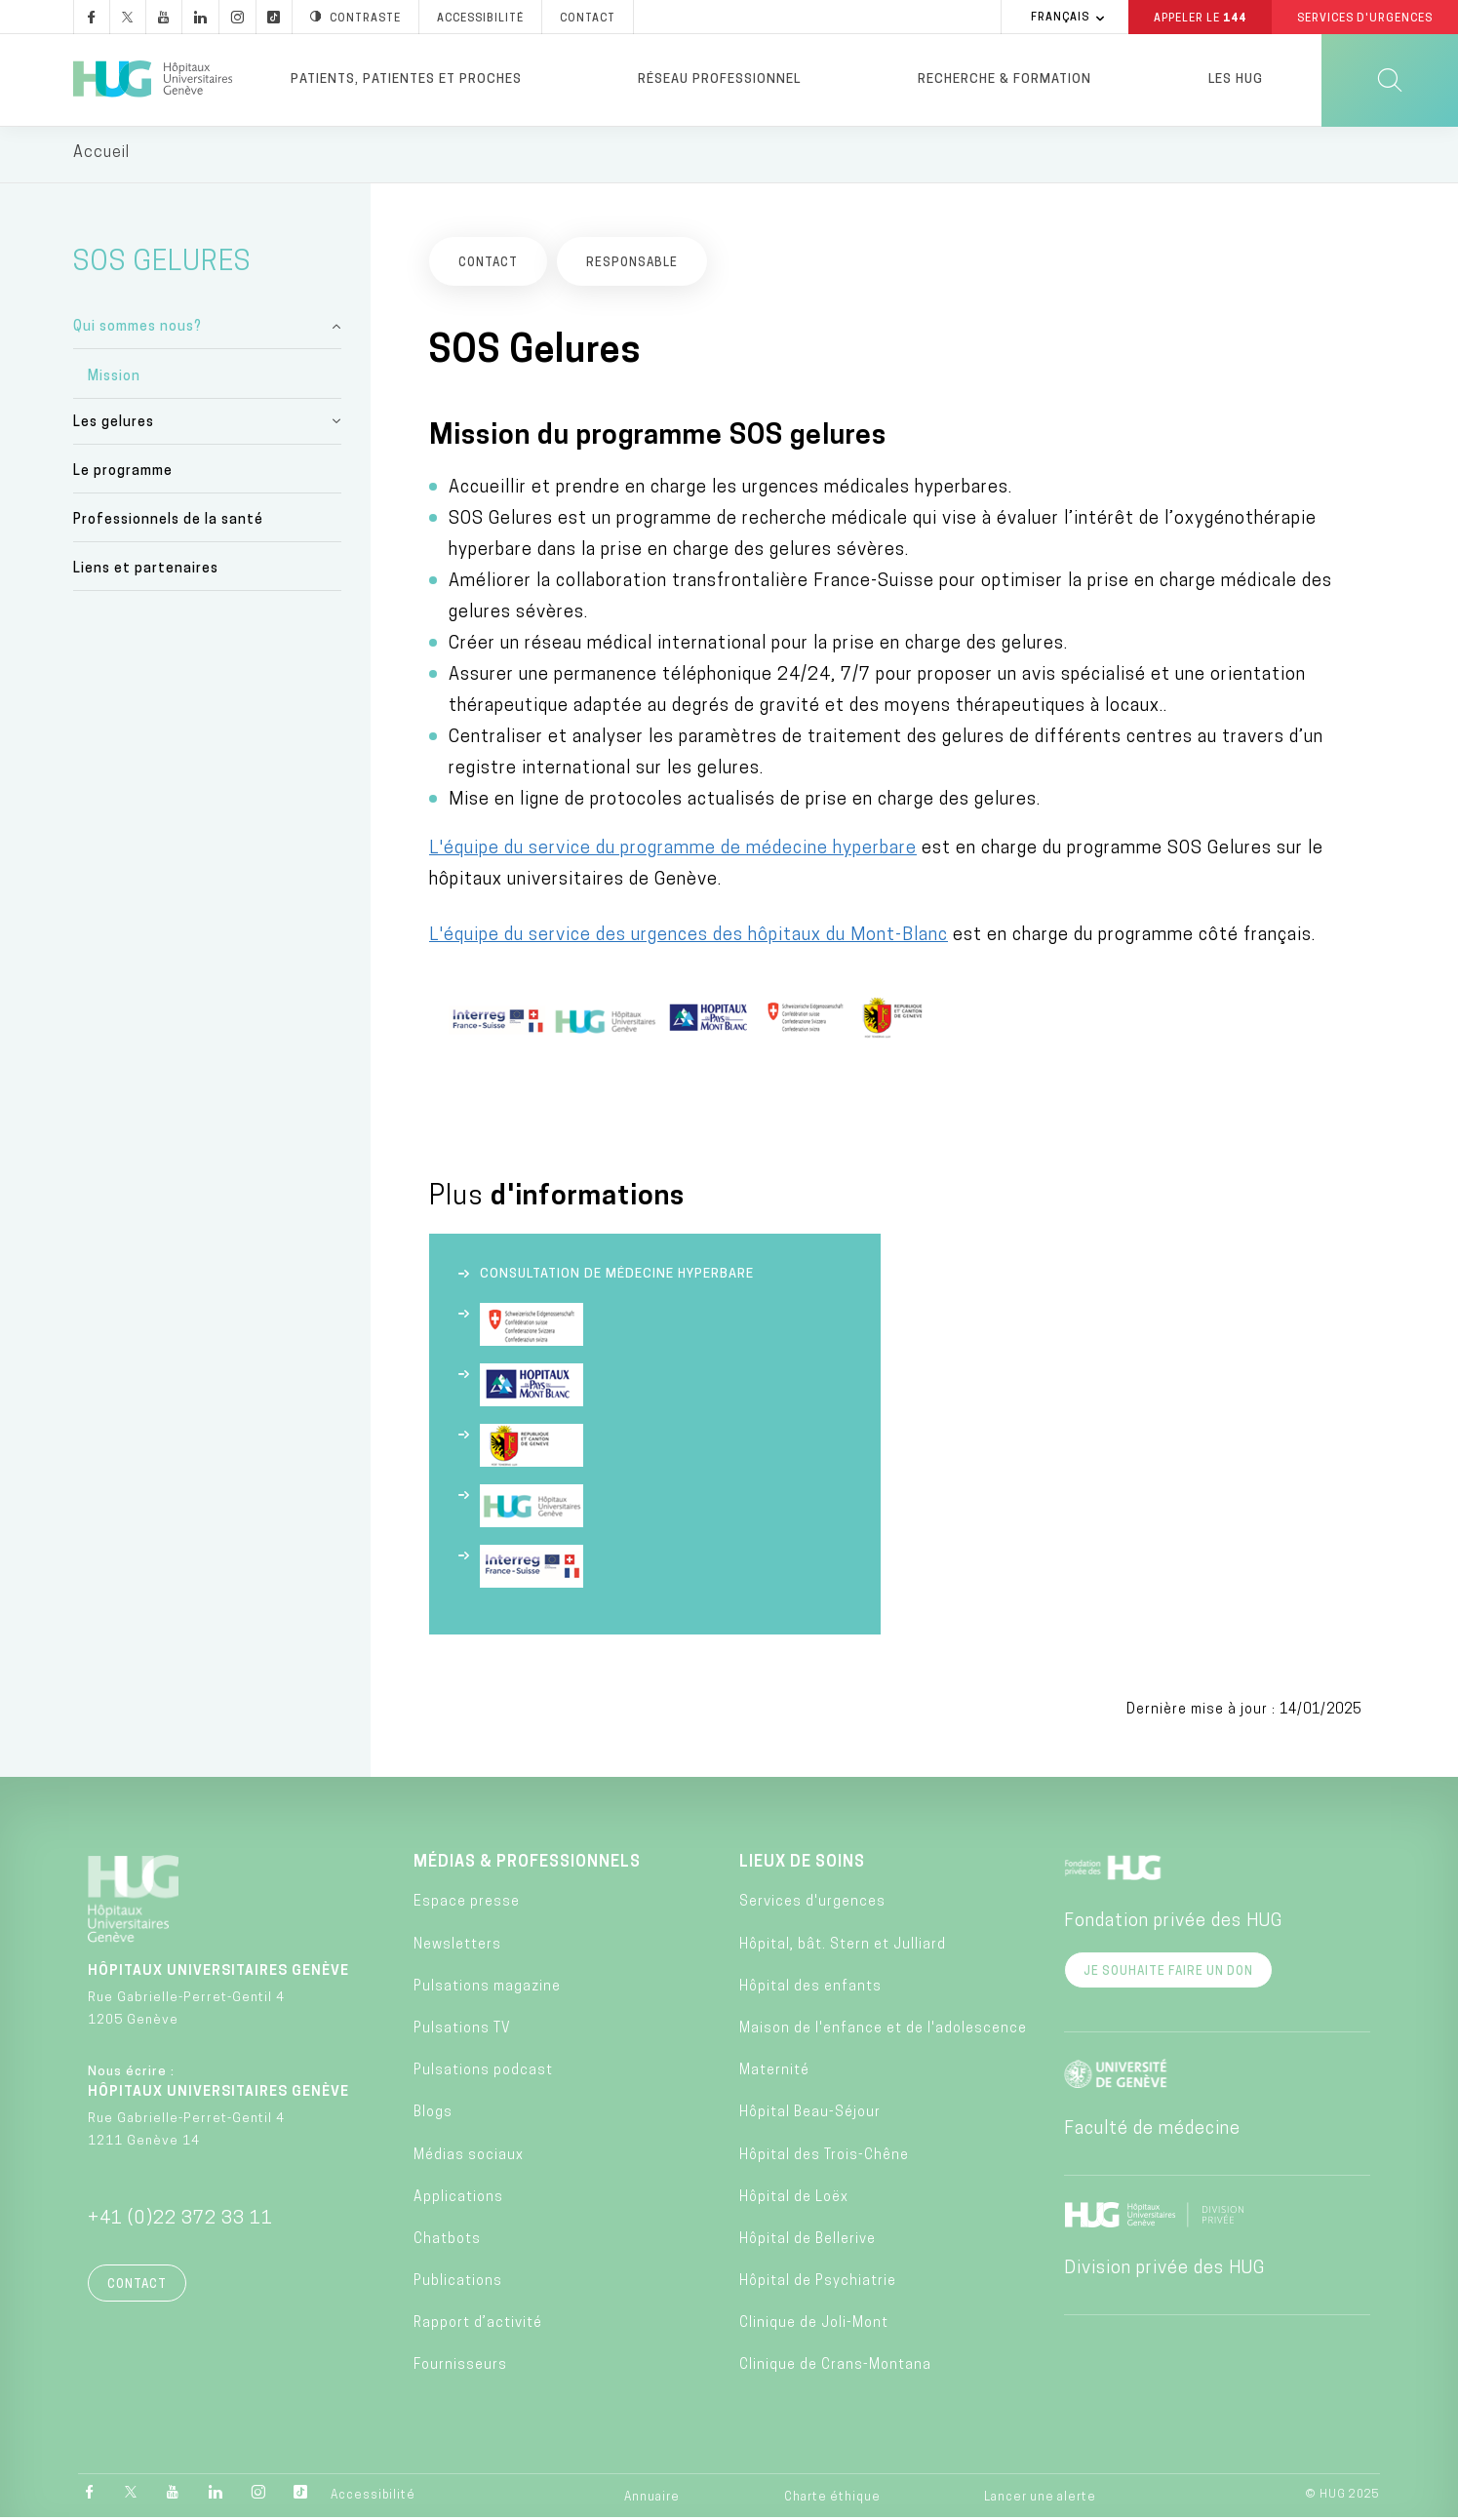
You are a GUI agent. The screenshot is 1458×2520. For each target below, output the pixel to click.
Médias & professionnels (527, 1865)
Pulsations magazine (487, 1990)
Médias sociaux (469, 2157)
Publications (458, 2284)
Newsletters (457, 1947)
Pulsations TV (462, 2032)
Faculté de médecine (1152, 2132)
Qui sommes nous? (137, 330)
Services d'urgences (812, 1905)
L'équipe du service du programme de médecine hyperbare (673, 852)
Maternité (774, 2074)
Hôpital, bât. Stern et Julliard (842, 1947)
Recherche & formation (1004, 79)
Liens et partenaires (145, 572)
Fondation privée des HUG (1173, 1924)
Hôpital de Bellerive (807, 2242)
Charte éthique (832, 2499)
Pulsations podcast (483, 2074)
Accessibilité (373, 2498)
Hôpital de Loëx (793, 2200)
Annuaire (652, 2499)
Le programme (123, 474)
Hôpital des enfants (810, 1990)
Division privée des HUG (1164, 2272)
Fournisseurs (460, 2368)
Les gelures (113, 424)
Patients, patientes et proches (406, 79)
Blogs (433, 2115)
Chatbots (447, 2242)
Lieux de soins (802, 1865)
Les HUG (1235, 79)
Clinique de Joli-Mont (813, 2326)
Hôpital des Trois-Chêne (824, 2157)
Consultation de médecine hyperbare (617, 1277)
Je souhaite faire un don (1168, 1975)
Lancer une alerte (1040, 2499)
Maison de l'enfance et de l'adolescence (883, 2032)
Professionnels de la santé (168, 523)
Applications (458, 2200)
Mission (114, 379)
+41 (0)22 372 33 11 (180, 2222)
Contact (137, 2288)
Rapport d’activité (478, 2326)
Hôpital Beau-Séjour (810, 2115)
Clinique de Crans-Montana (835, 2368)
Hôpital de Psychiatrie (817, 2284)
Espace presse (467, 1905)
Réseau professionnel (719, 79)
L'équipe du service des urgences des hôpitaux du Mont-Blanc (688, 938)
